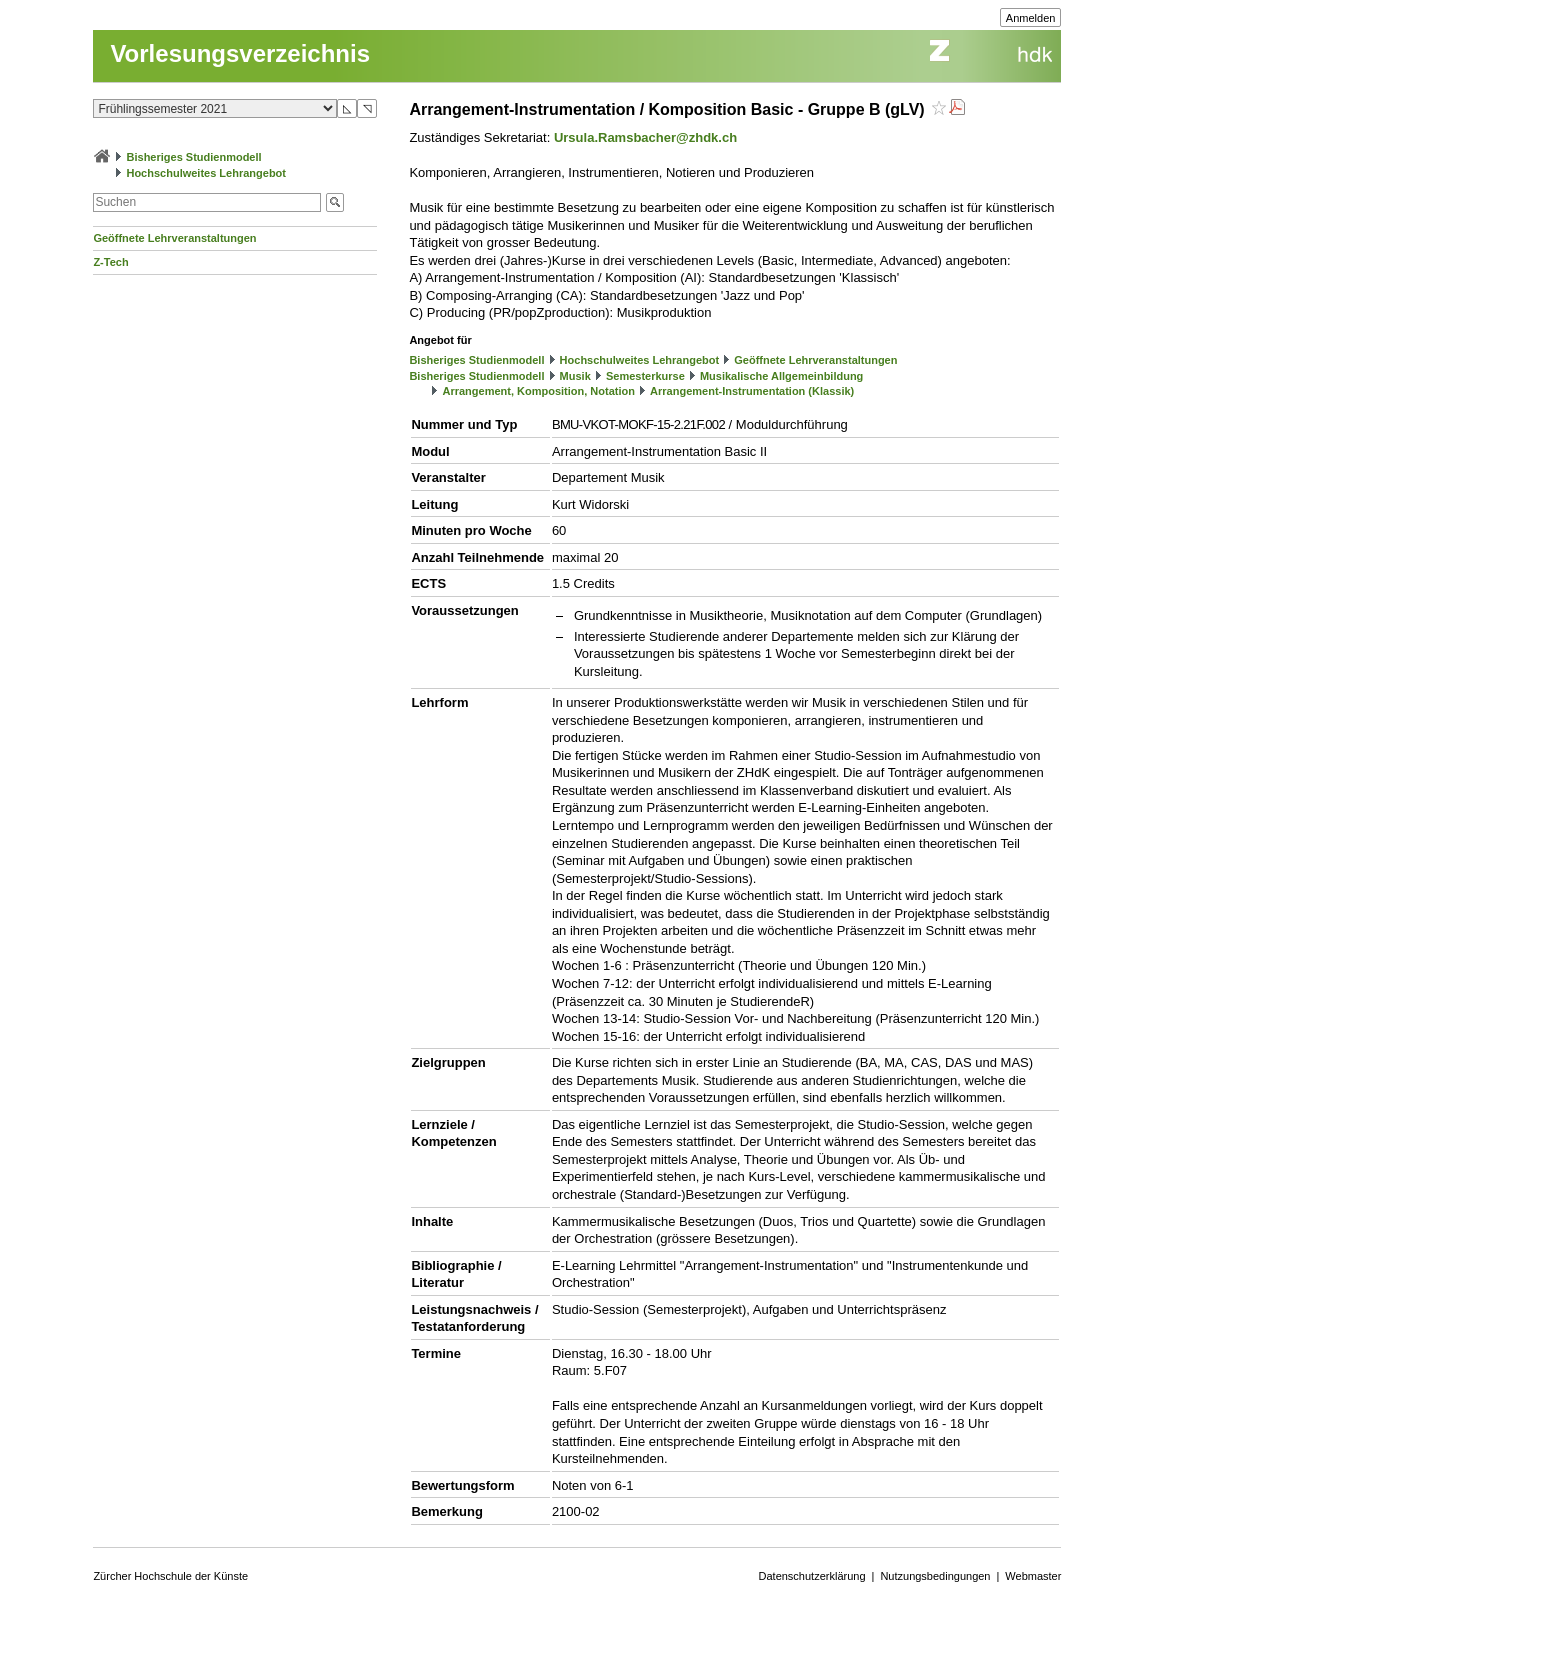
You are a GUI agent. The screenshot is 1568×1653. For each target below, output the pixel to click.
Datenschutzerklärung (812, 1576)
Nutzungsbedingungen (935, 1576)
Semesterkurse (645, 376)
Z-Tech (110, 262)
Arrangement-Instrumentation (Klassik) (752, 391)
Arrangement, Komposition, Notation (538, 391)
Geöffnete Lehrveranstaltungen (174, 238)
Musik (575, 376)
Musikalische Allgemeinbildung (781, 376)
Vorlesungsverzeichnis (240, 53)
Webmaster (1033, 1576)
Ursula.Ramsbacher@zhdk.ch (645, 137)
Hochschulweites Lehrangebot (206, 173)
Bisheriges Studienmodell (194, 157)
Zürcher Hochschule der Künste (170, 1576)
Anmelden (1031, 18)
